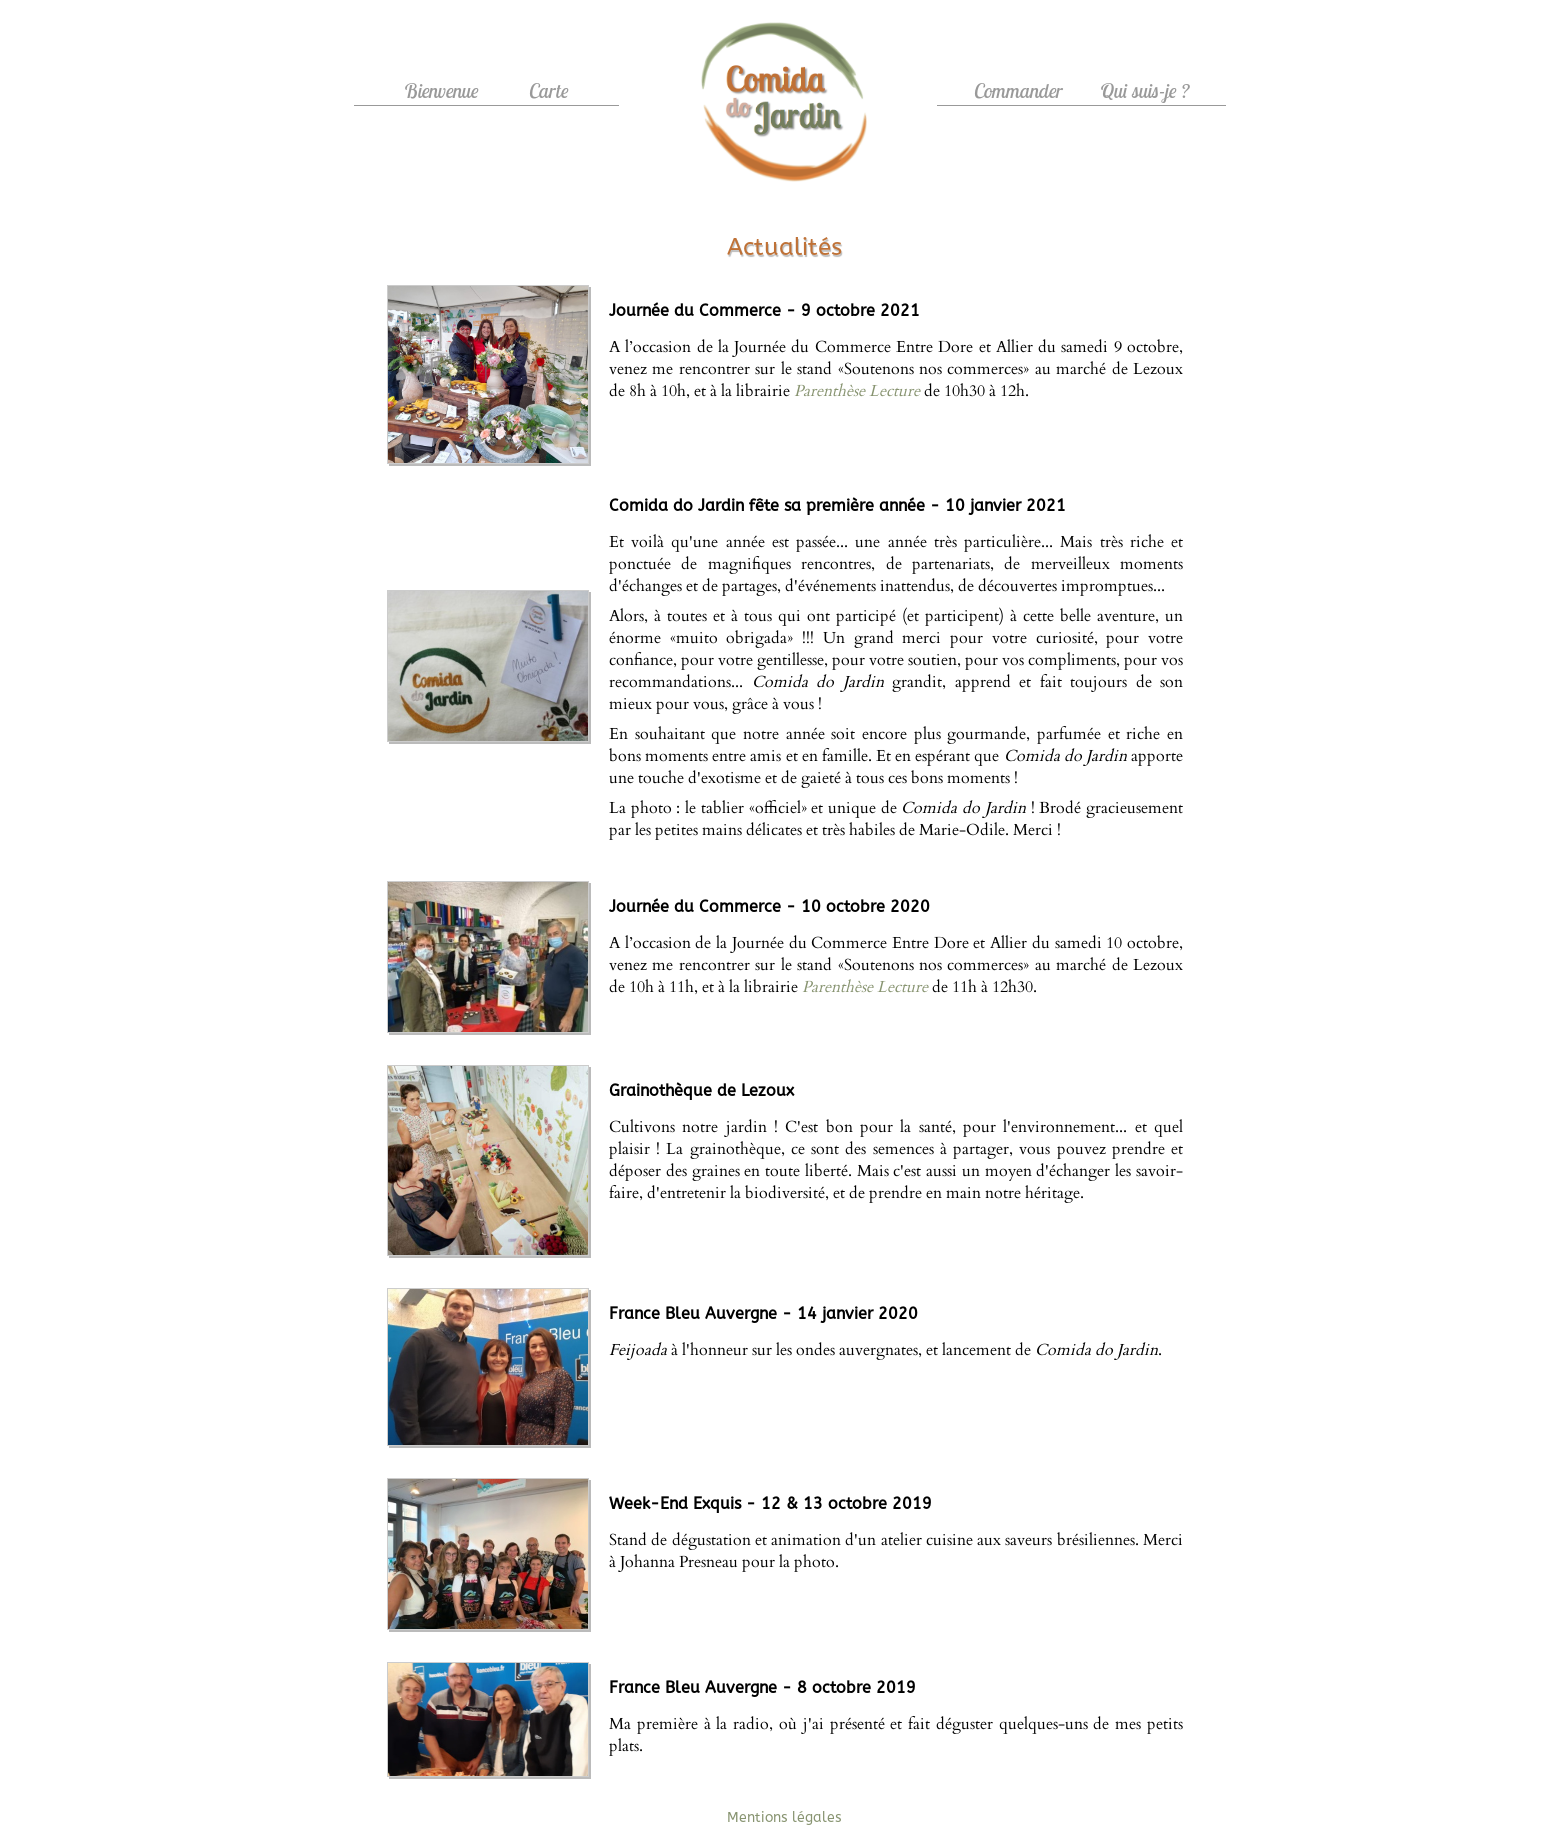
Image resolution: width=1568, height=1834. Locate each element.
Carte (549, 90)
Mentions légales (784, 1817)
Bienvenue (441, 90)
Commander (1018, 90)
